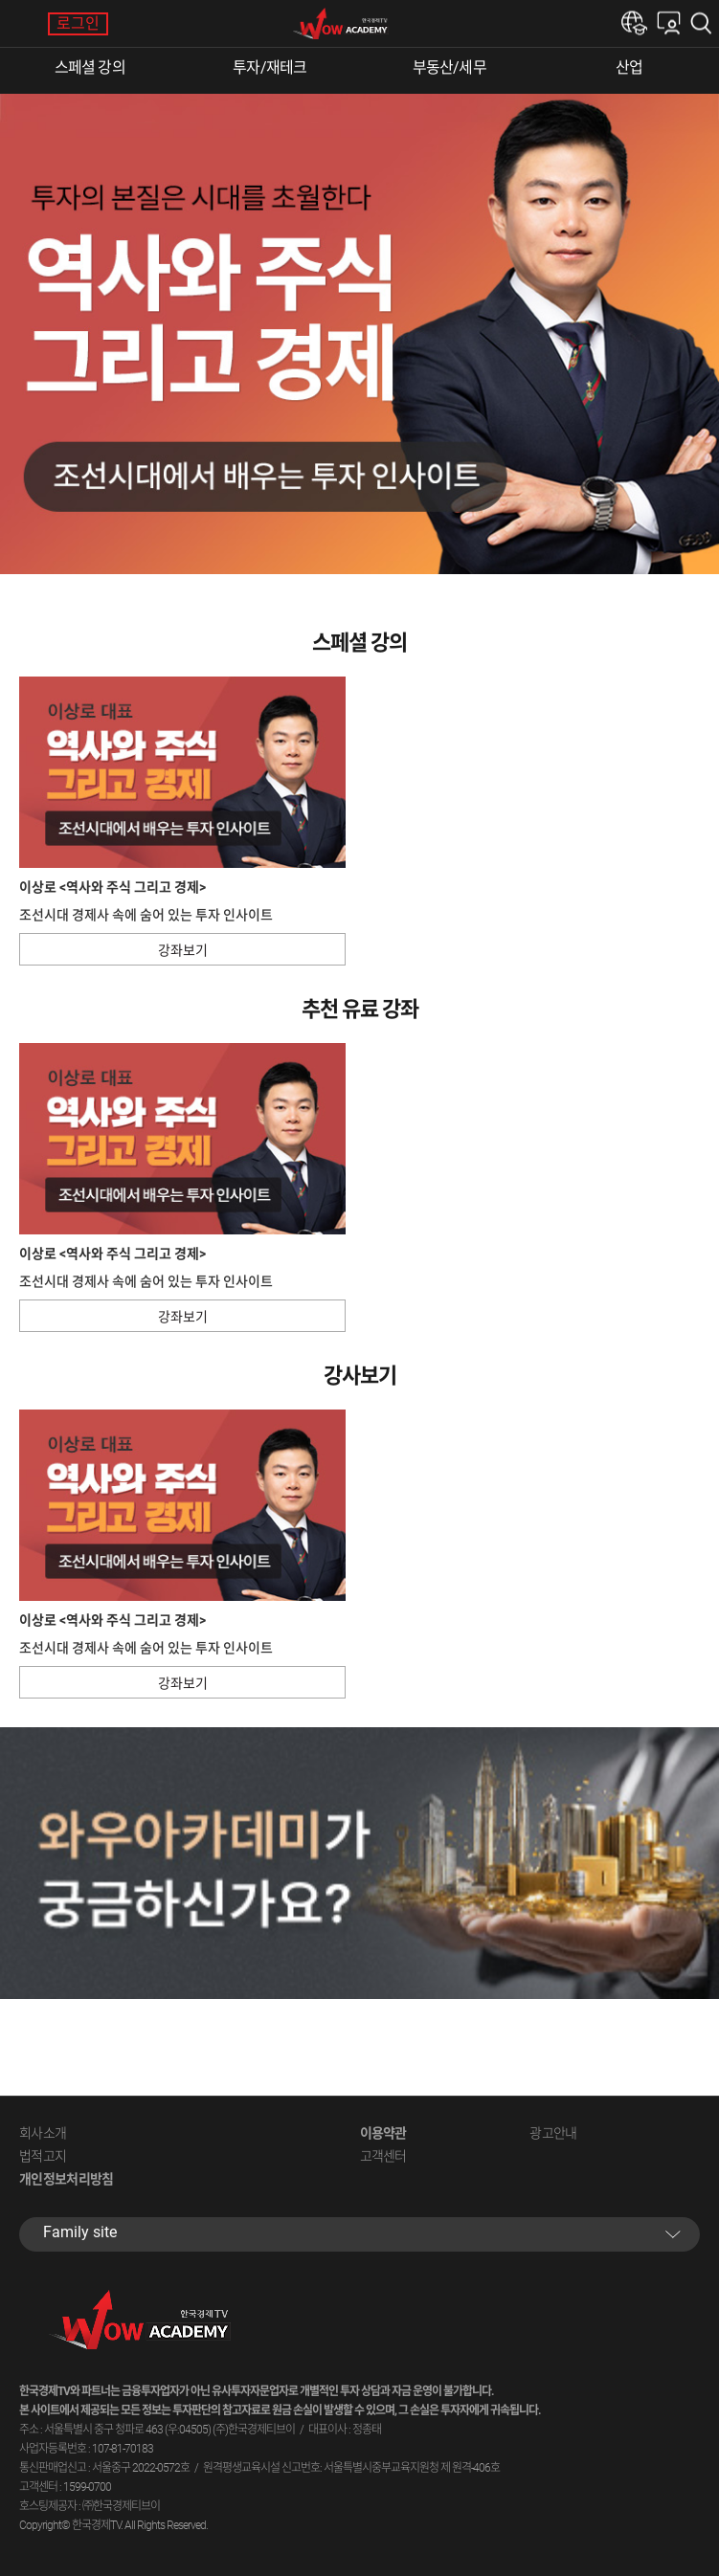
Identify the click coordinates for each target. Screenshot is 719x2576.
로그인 (78, 23)
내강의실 (669, 23)
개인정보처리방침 (66, 2179)
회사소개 (42, 2133)
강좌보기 (183, 950)
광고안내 (552, 2133)
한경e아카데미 (634, 23)
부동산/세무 (449, 67)
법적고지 (42, 2156)
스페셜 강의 (90, 67)
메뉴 (24, 24)
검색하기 (704, 22)
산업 (629, 67)
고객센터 (383, 2156)
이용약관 (383, 2133)
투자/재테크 (269, 67)
